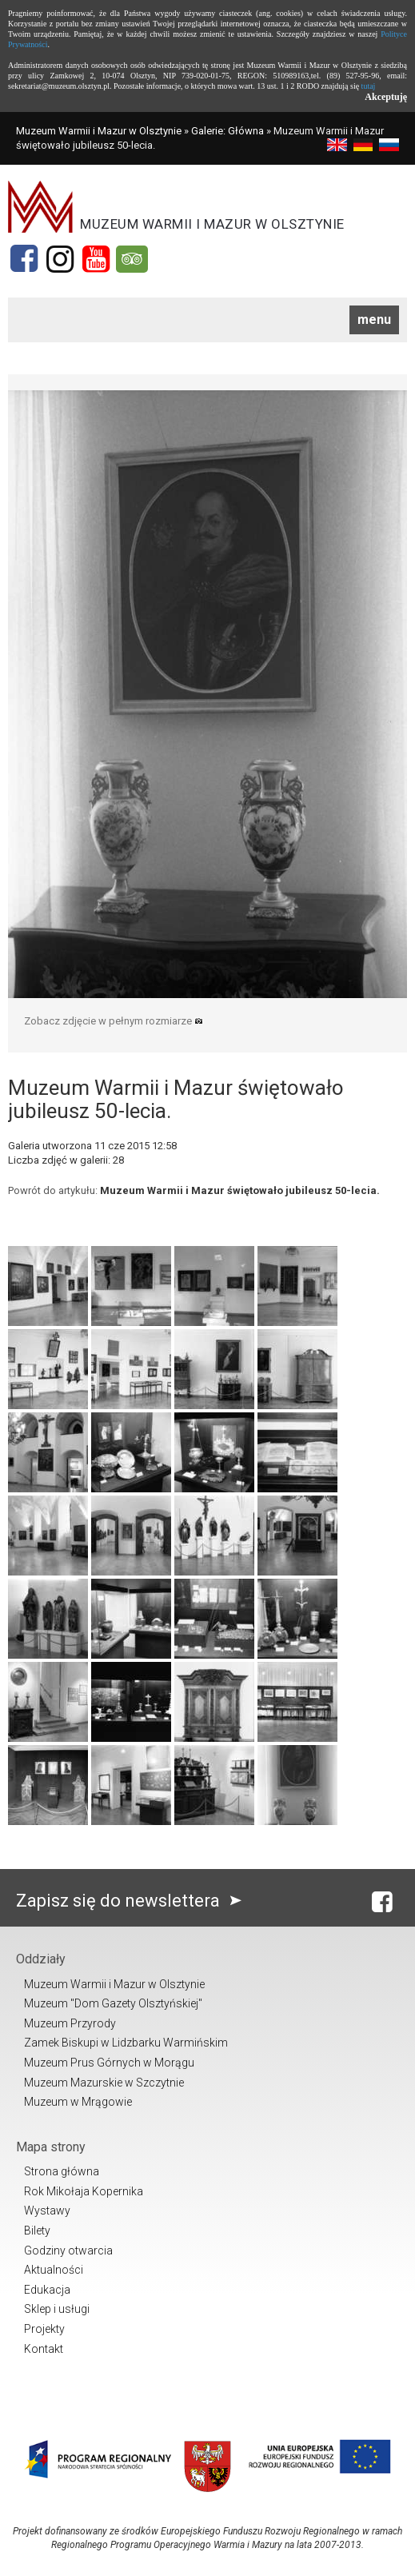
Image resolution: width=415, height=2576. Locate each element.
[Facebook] (24, 259)
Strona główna (61, 2171)
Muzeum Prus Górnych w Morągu (109, 2062)
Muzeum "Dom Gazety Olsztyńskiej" (113, 2003)
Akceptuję (386, 96)
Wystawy (47, 2210)
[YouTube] (96, 259)
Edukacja (47, 2289)
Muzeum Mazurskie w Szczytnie (104, 2082)
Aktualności (53, 2269)
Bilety (37, 2230)
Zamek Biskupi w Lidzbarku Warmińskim (126, 2042)
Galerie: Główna (227, 131)
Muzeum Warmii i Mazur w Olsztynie (99, 131)
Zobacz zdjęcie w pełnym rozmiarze (113, 1021)
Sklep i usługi (57, 2308)
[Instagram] (60, 259)
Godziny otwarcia (68, 2250)
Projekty (44, 2328)
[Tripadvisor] (132, 259)
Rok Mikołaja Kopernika (83, 2191)
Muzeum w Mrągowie (78, 2101)
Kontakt (43, 2348)
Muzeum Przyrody (70, 2023)
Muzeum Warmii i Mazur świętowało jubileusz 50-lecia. (240, 1190)
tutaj (368, 86)
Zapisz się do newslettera (132, 1901)
